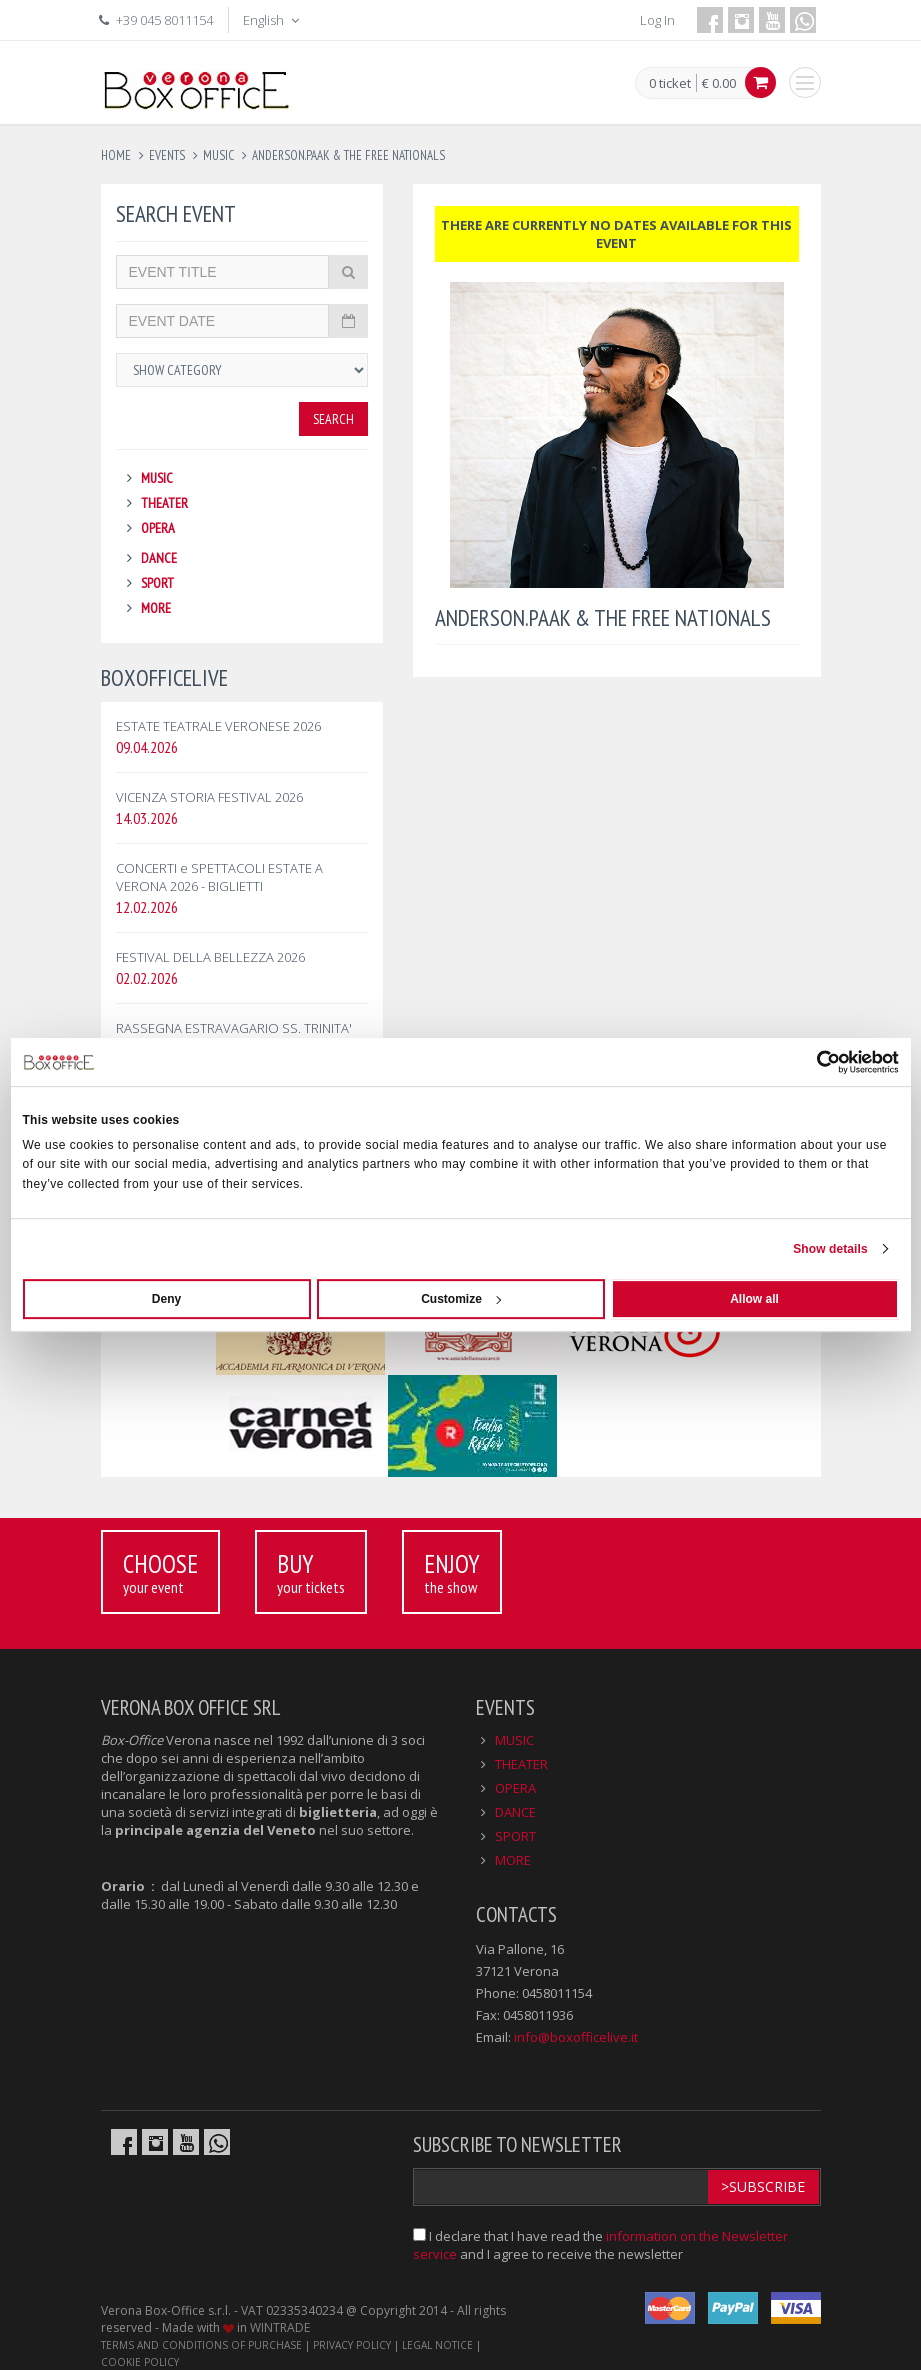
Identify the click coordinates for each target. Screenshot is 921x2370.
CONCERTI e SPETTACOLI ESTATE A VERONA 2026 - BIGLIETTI (219, 877)
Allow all (754, 1299)
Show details (830, 1249)
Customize (461, 1299)
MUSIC (157, 478)
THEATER (164, 503)
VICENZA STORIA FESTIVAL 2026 (209, 797)
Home (116, 155)
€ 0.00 (719, 83)
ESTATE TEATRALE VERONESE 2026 (218, 726)
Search (333, 419)
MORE (156, 608)
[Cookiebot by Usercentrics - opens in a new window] (811, 1062)
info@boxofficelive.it (576, 2037)
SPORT (157, 583)
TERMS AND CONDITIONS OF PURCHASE (201, 2345)
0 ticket (670, 84)
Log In (657, 20)
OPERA (158, 528)
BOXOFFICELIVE (164, 677)
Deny (166, 1299)
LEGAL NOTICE (437, 2345)
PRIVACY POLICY (352, 2345)
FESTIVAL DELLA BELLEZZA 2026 (210, 957)
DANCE (159, 558)
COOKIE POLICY (140, 2362)
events (167, 155)
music (218, 155)
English (273, 20)
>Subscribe (763, 2186)
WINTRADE (280, 2327)
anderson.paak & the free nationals (348, 155)
